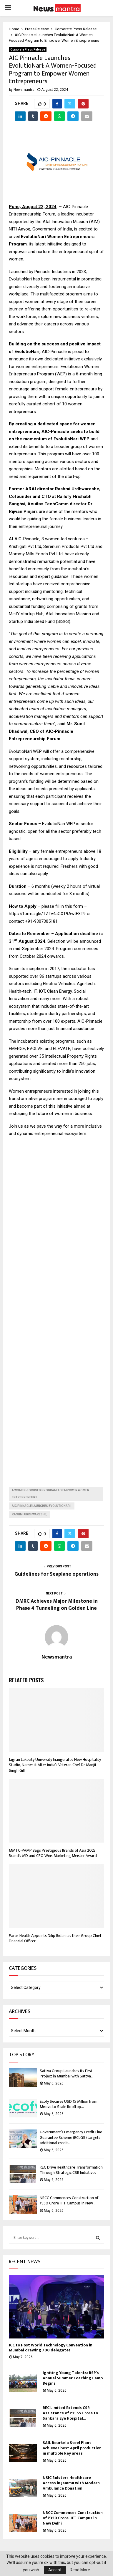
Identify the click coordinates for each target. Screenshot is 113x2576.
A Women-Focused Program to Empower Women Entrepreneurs (50, 1494)
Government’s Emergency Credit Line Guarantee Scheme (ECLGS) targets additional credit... (71, 2137)
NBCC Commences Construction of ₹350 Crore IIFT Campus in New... (69, 2200)
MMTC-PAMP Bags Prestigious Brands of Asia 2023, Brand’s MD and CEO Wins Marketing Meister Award (53, 1853)
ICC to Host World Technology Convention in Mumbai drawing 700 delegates (50, 2347)
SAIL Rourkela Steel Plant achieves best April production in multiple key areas (72, 2448)
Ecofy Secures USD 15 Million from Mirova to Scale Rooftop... (68, 2104)
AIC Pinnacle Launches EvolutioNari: (42, 1505)
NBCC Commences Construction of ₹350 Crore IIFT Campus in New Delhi (73, 2518)
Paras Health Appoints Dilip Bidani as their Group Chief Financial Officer (55, 1938)
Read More (80, 2570)
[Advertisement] (56, 1307)
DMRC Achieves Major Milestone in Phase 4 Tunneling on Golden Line (57, 1605)
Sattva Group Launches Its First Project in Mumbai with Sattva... (67, 2073)
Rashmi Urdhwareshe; (29, 1514)
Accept (55, 2569)
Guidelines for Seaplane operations (56, 1574)
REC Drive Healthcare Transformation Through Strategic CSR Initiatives (71, 2170)
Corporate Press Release (27, 49)
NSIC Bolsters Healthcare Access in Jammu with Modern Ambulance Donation (71, 2483)
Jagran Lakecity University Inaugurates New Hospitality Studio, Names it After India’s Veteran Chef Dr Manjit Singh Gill (55, 1764)
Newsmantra (24, 90)
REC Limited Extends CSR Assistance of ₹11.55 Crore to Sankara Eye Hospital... (70, 2413)
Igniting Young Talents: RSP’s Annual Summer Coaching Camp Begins (73, 2378)
